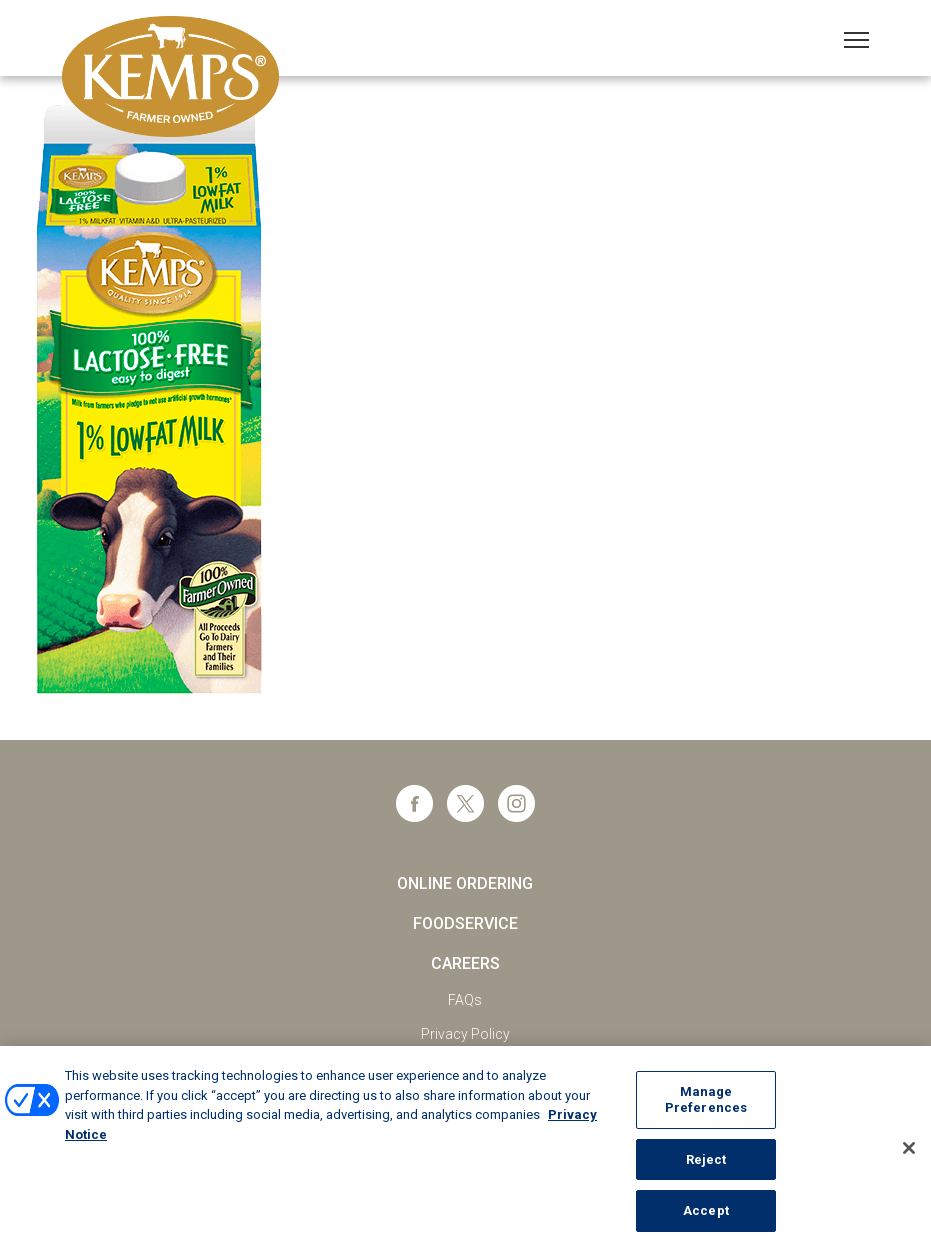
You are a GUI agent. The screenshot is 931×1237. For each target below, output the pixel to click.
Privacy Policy (465, 1034)
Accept (706, 1215)
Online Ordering (465, 883)
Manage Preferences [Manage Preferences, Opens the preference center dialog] (706, 1104)
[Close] (909, 1154)
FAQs (465, 1000)
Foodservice (465, 923)
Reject (706, 1164)
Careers (465, 963)
